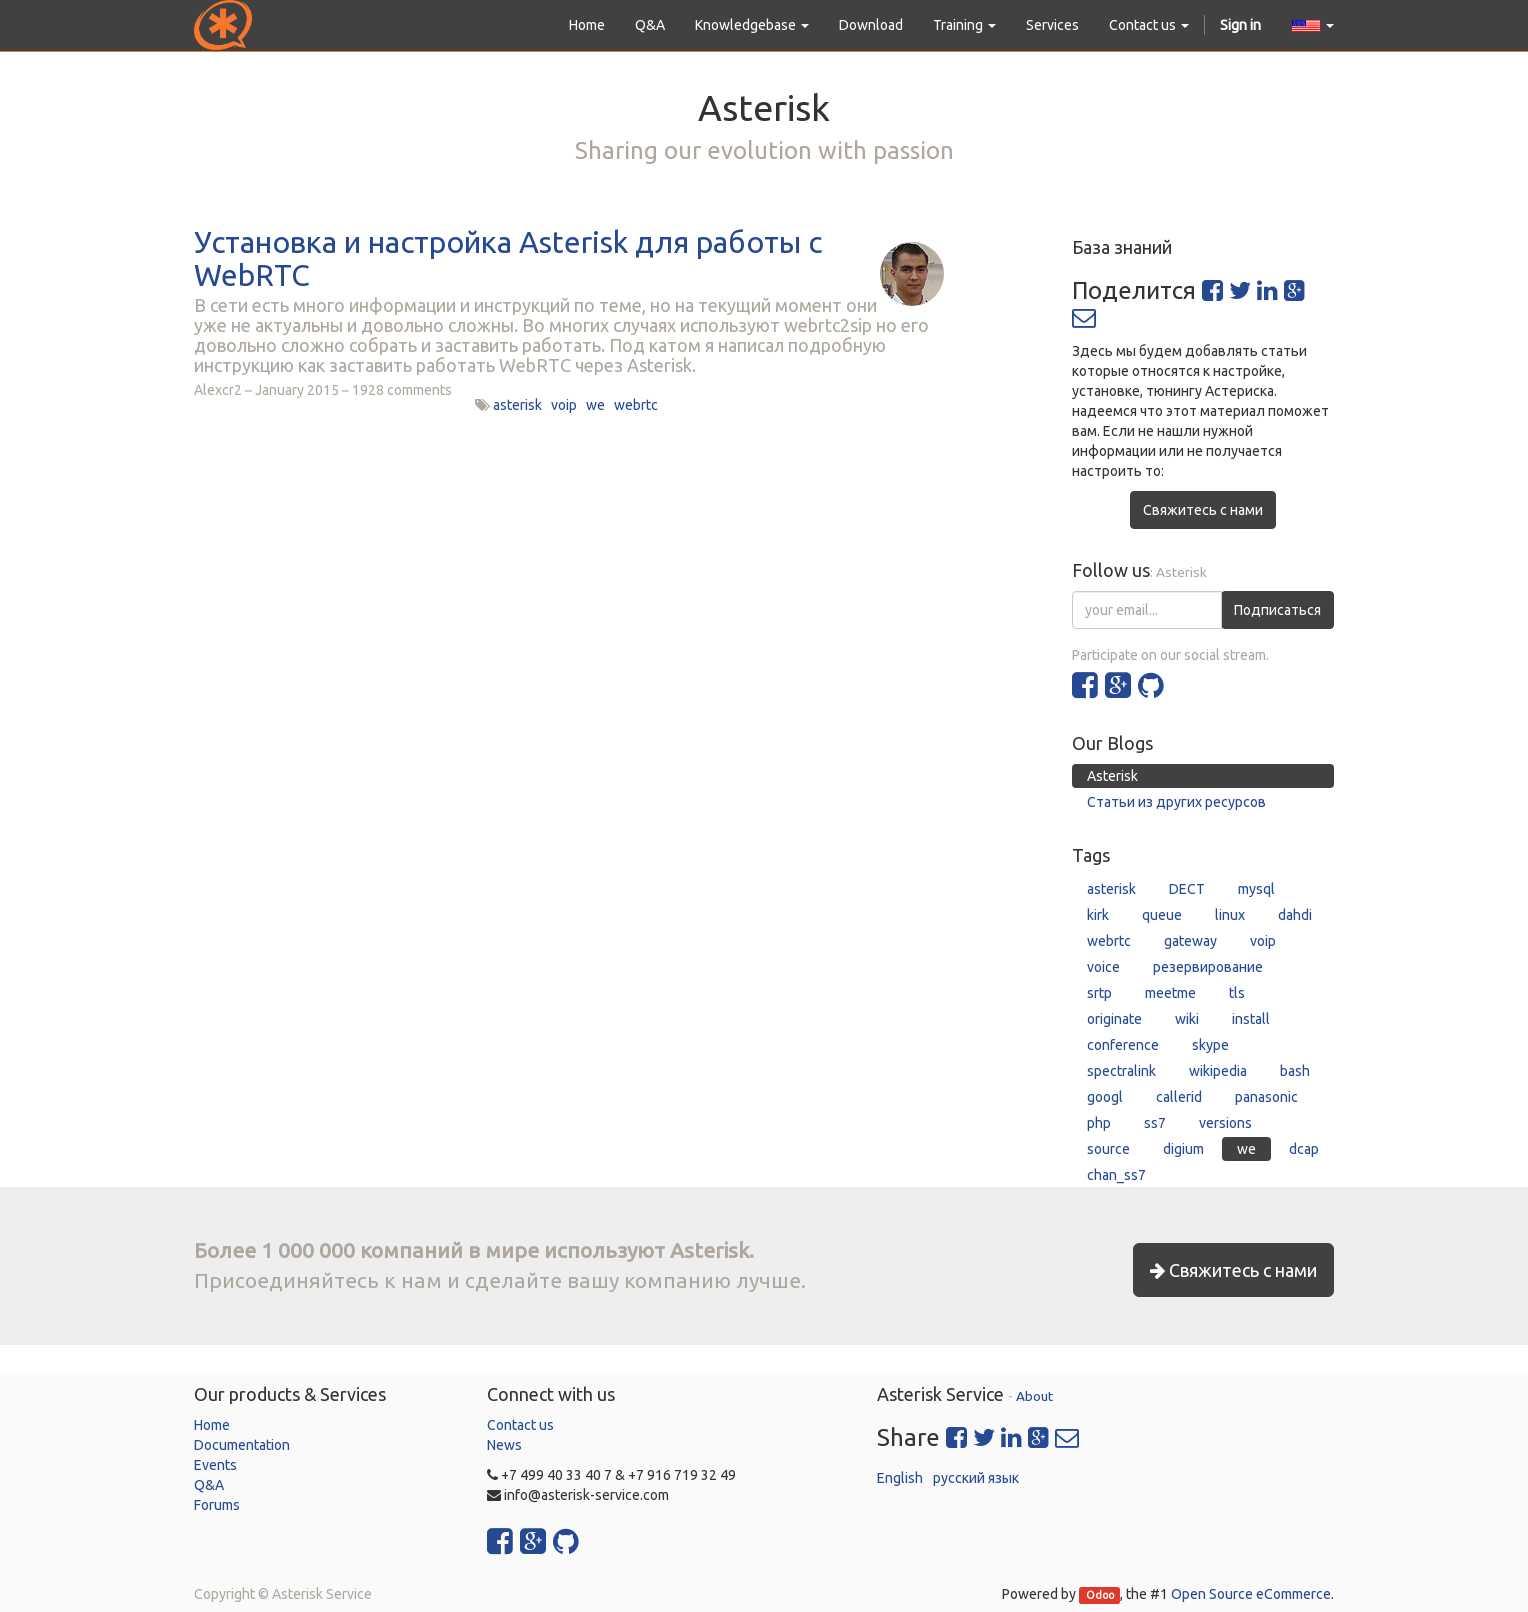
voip (564, 405)
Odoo (1100, 1595)
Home (212, 1425)
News (504, 1445)
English (900, 1478)
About (1034, 1396)
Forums (217, 1505)
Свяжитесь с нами (1203, 510)
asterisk (517, 405)
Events (215, 1465)
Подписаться (1277, 610)
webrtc (636, 405)
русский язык (976, 1478)
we (595, 405)
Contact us (520, 1425)
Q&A (209, 1485)
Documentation (242, 1445)
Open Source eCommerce (1251, 1594)
